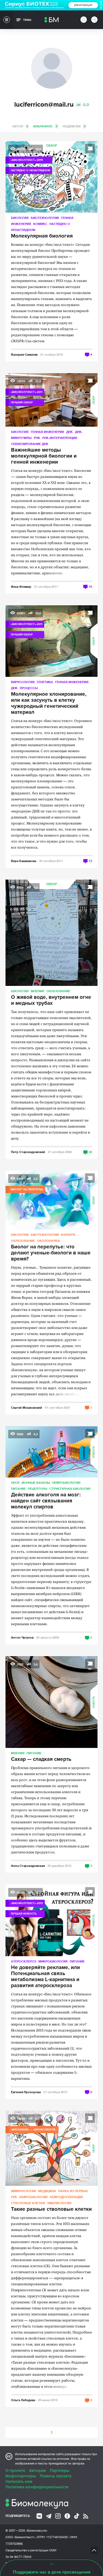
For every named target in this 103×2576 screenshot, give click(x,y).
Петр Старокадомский (28, 1152)
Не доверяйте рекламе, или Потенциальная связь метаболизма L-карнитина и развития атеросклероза (45, 1977)
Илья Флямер (21, 586)
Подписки (75, 126)
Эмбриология (59, 2203)
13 (90, 861)
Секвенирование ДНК (29, 444)
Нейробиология (66, 1482)
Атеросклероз (23, 1961)
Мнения (37, 991)
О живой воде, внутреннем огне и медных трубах (51, 1000)
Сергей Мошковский (26, 1407)
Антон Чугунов (22, 1637)
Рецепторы (37, 1488)
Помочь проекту (56, 2476)
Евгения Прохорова (26, 2092)
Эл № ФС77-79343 (18, 2556)
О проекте (15, 2470)
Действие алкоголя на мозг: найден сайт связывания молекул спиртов (46, 1501)
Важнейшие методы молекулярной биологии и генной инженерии (44, 456)
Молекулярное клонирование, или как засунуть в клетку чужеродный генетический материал (49, 703)
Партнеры (59, 2470)
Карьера (68, 1234)
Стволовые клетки (28, 2203)
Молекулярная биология (42, 236)
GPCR (15, 1482)
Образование (58, 991)
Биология (20, 217)
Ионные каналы (36, 1482)
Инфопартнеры (20, 2476)
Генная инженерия (47, 431)
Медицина (47, 2191)
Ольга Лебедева (23, 2400)
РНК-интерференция (59, 438)
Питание (18, 1488)
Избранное (46, 126)
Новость (93, 1452)
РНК (37, 438)
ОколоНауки (48, 1240)
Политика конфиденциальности (37, 2486)
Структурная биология (69, 1488)
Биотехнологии (45, 217)
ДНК (69, 431)
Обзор (51, 146)
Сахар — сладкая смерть (41, 1759)
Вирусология (23, 682)
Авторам (37, 2470)
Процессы (29, 688)
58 (90, 1152)
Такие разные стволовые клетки (51, 2209)
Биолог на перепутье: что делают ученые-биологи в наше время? (51, 1253)
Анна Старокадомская (28, 1865)
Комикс (40, 224)
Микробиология (53, 1961)
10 (90, 586)
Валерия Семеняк (24, 354)
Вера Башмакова (23, 861)
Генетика (45, 682)
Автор (20, 126)
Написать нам (18, 2481)
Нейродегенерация (66, 2197)
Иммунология (23, 2191)
